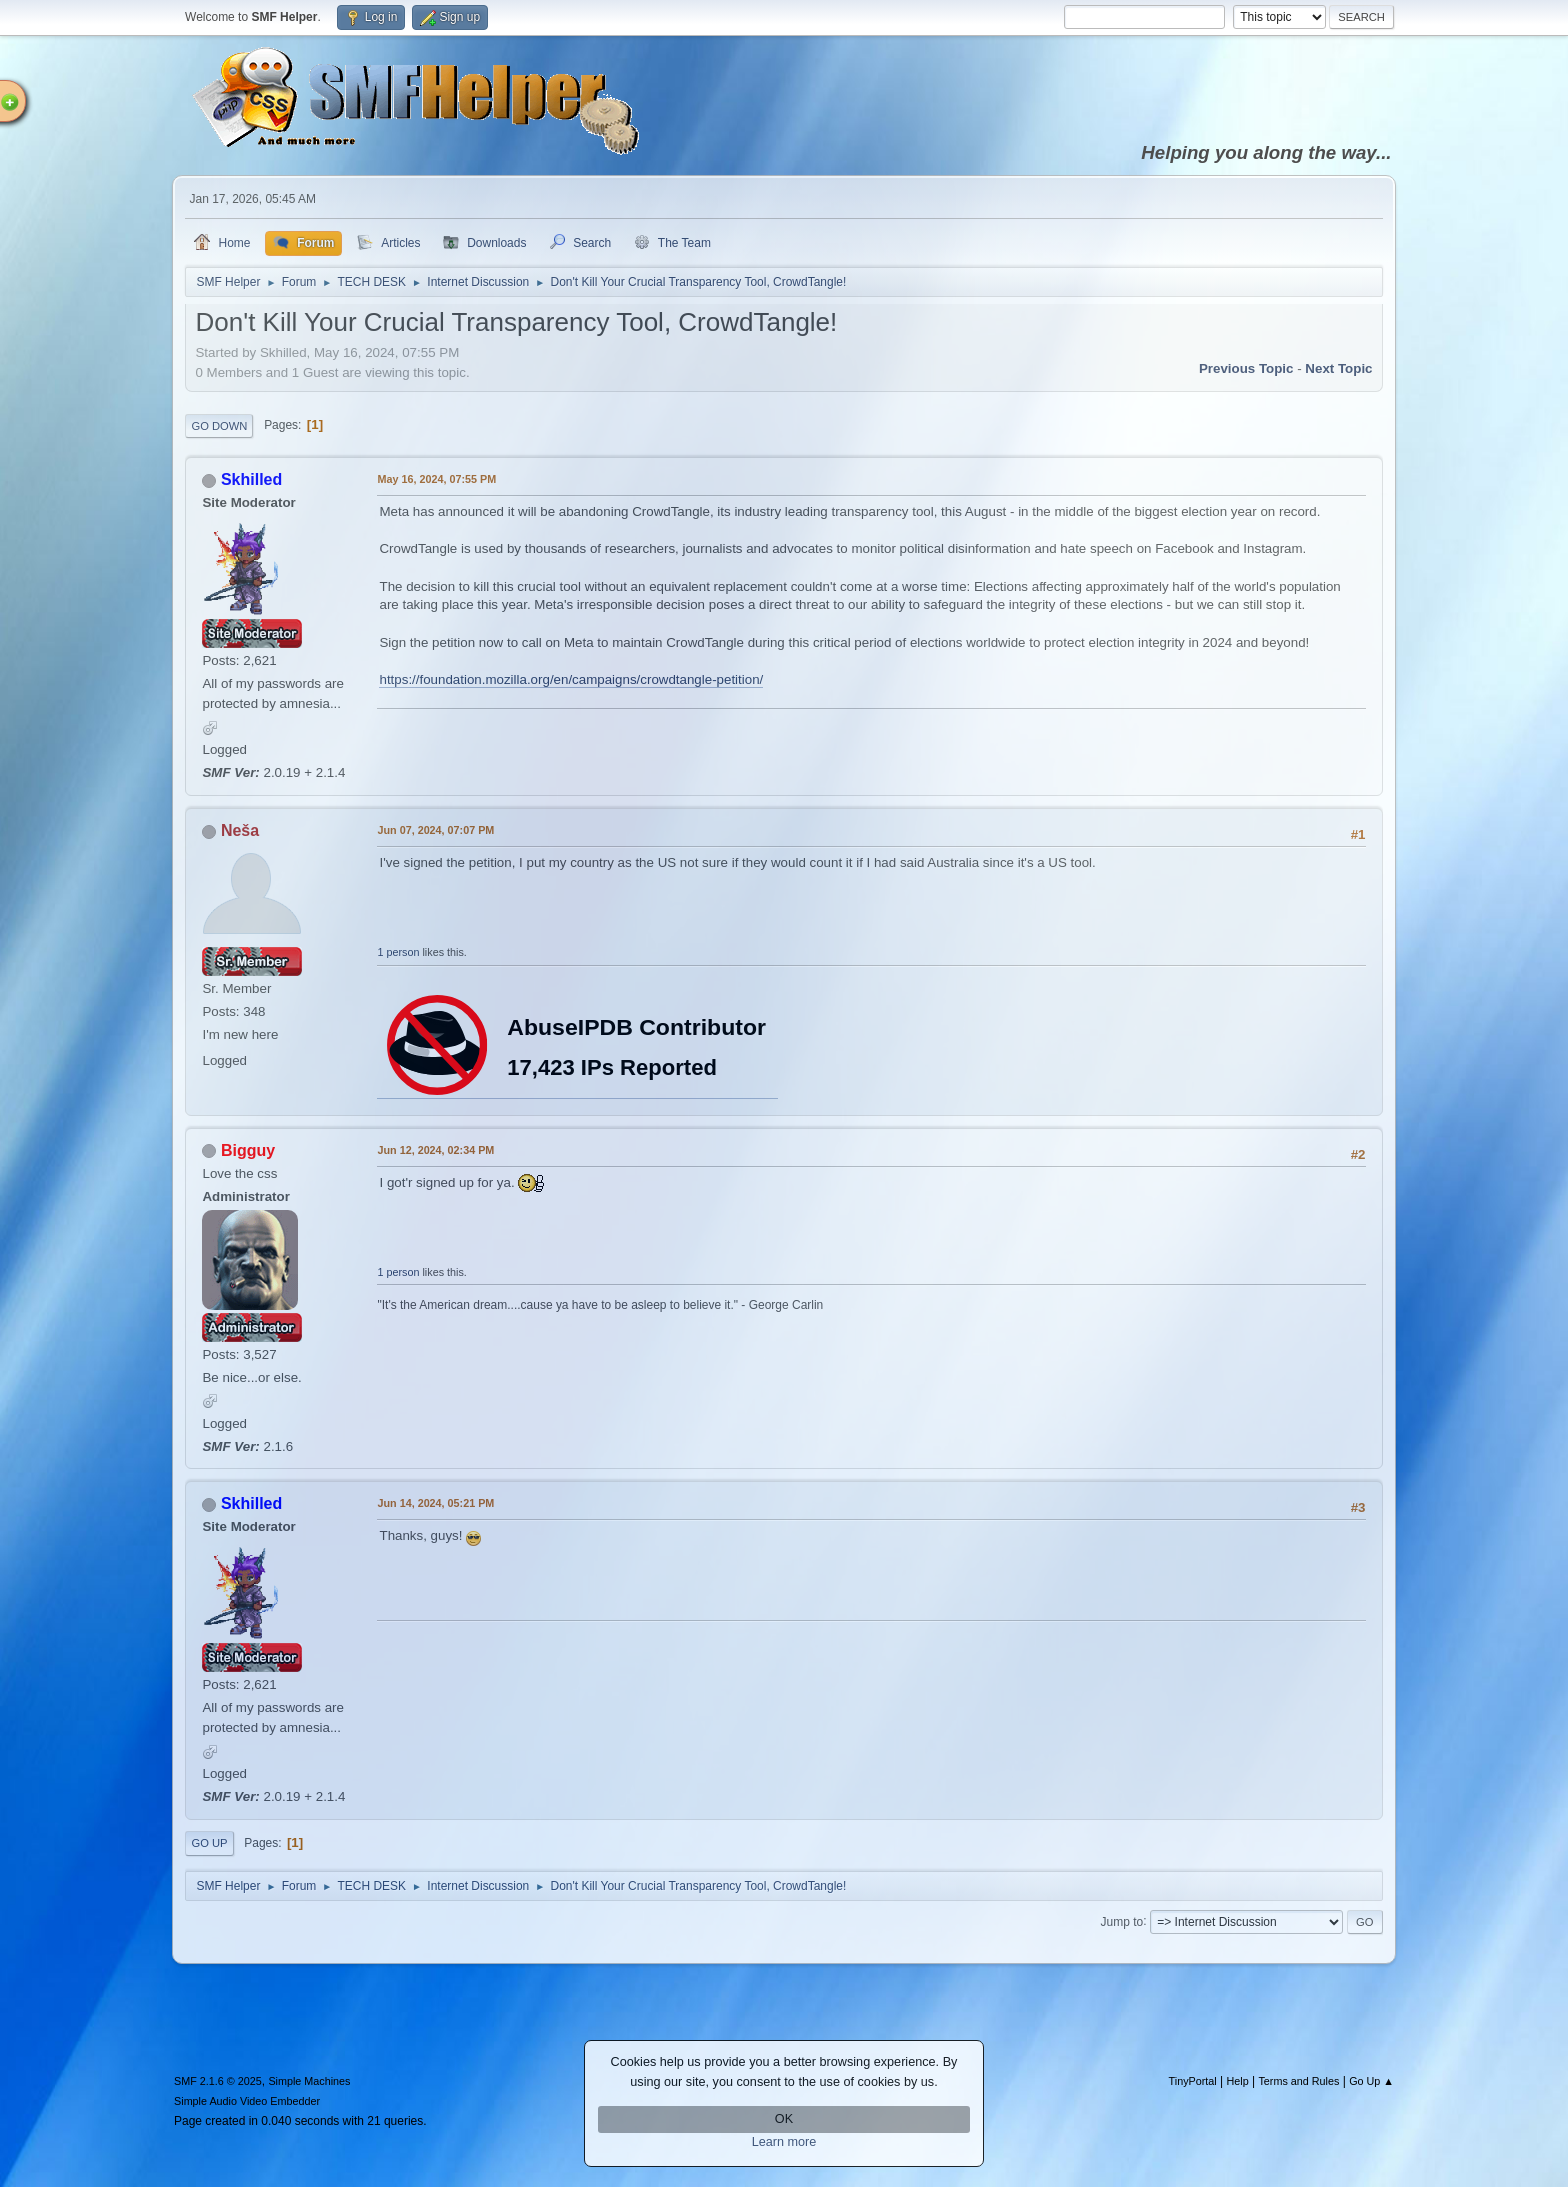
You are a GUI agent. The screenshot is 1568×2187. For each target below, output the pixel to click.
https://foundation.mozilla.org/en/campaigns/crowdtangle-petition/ (571, 679)
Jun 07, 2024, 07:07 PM (435, 830)
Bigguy (248, 1150)
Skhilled (251, 479)
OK (784, 2119)
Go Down (219, 426)
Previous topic (1246, 368)
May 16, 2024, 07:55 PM (436, 479)
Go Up (209, 1843)
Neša (240, 830)
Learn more (784, 2142)
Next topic (1338, 368)
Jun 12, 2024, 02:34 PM (435, 1150)
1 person (398, 952)
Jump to (1122, 1921)
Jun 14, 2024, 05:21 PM (435, 1503)
